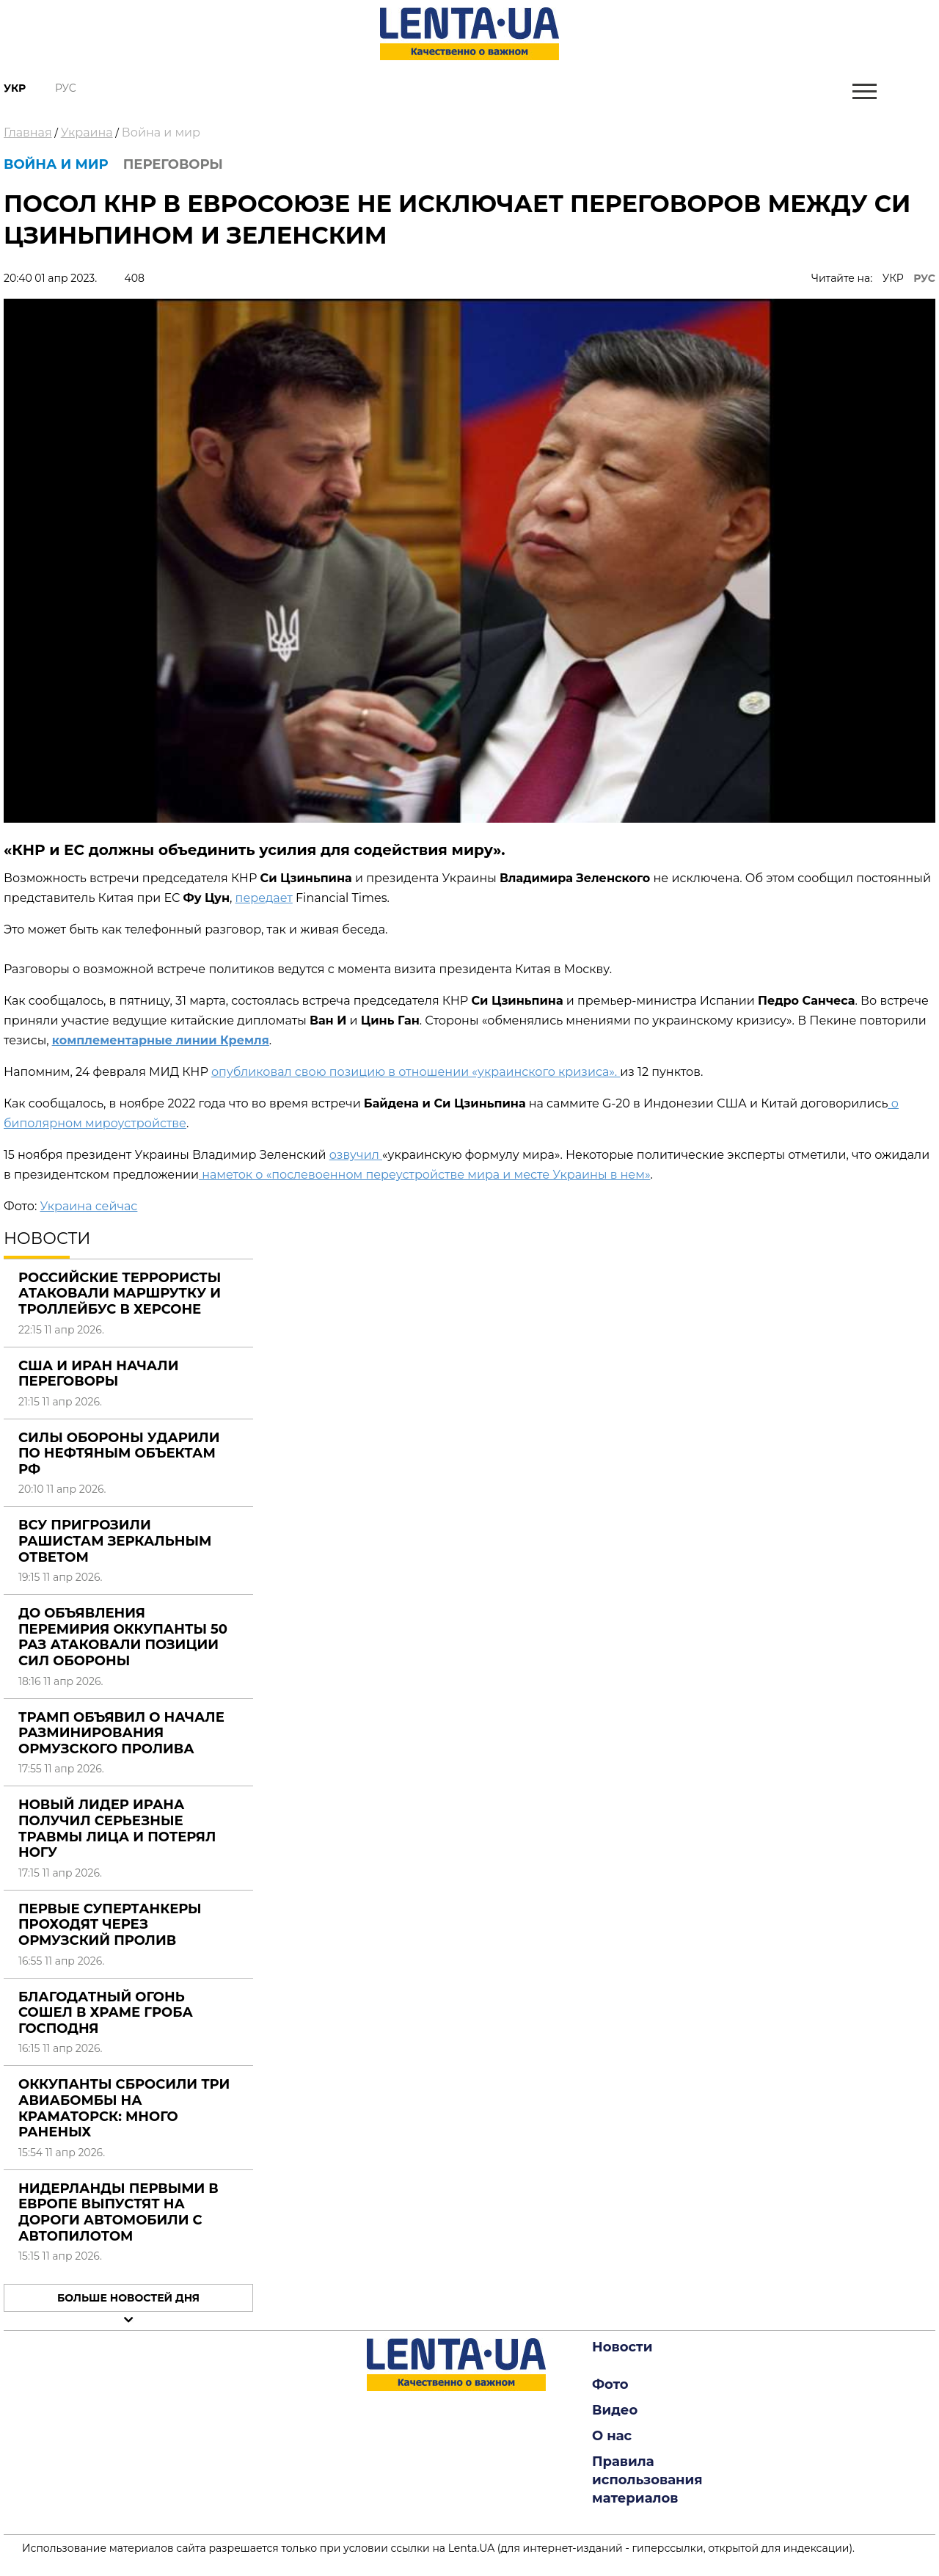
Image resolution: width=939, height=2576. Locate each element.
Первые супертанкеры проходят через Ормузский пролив (110, 1925)
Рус (65, 88)
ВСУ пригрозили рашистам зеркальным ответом (114, 1541)
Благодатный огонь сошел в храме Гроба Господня (105, 2013)
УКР (893, 278)
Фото (610, 2384)
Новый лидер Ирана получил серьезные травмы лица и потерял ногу (117, 1828)
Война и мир (161, 132)
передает (264, 898)
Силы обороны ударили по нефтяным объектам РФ (119, 1453)
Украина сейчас (88, 1206)
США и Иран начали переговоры (98, 1374)
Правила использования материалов (647, 2479)
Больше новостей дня (128, 2297)
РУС (924, 278)
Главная (28, 132)
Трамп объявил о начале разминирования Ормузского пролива (121, 1733)
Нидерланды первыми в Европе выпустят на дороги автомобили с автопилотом (118, 2212)
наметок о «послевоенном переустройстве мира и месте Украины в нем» (424, 1175)
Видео (614, 2410)
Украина (87, 132)
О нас (612, 2436)
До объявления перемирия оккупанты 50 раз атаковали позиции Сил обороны (122, 1637)
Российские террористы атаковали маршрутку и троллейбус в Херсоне (119, 1293)
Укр (15, 88)
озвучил (355, 1155)
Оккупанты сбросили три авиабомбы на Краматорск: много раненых (124, 2108)
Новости (622, 2347)
